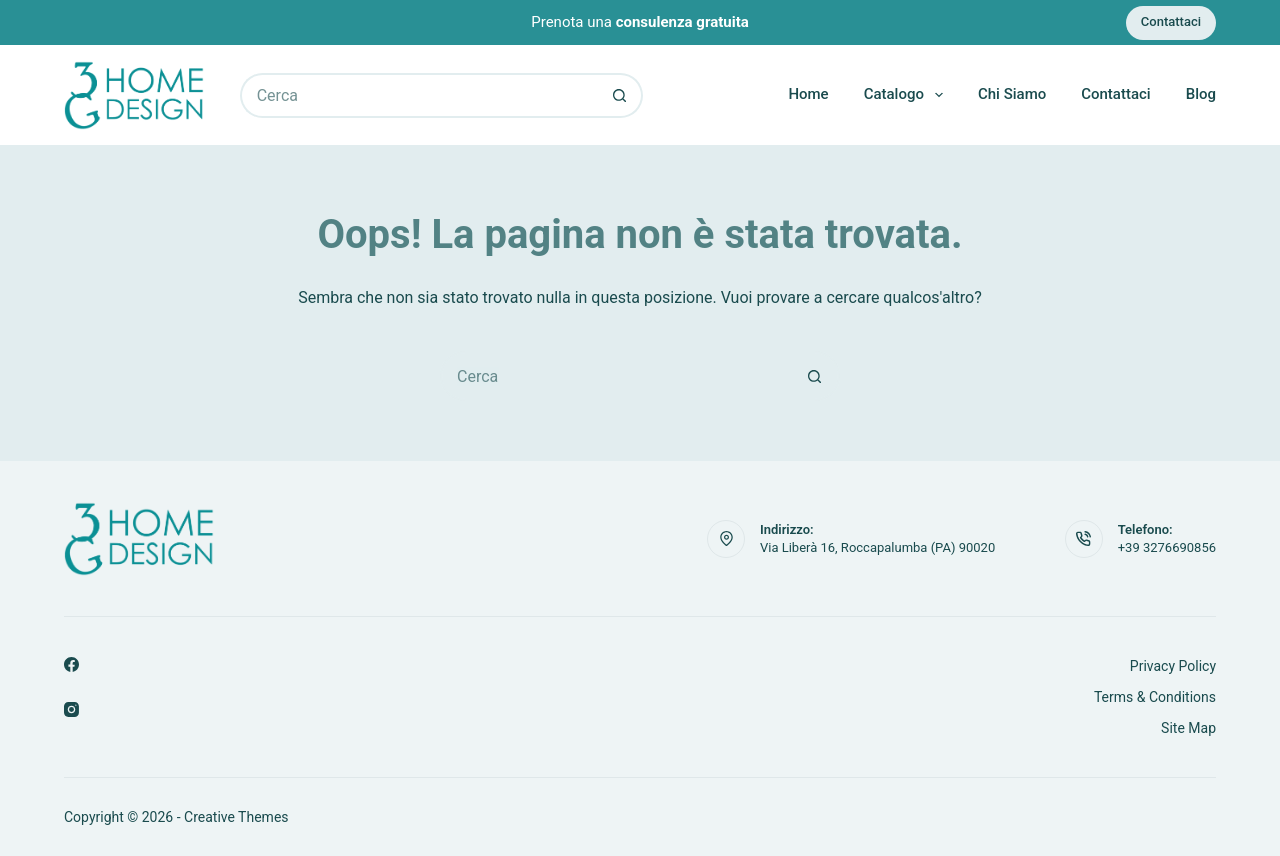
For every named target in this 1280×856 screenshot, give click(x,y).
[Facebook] (71, 664)
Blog (1201, 94)
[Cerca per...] (419, 95)
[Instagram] (71, 709)
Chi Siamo (1012, 94)
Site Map (1188, 728)
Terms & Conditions (1155, 697)
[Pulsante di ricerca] (620, 95)
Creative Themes (236, 817)
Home (808, 94)
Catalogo (907, 95)
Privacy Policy (1173, 666)
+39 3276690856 (1167, 547)
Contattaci (1171, 21)
